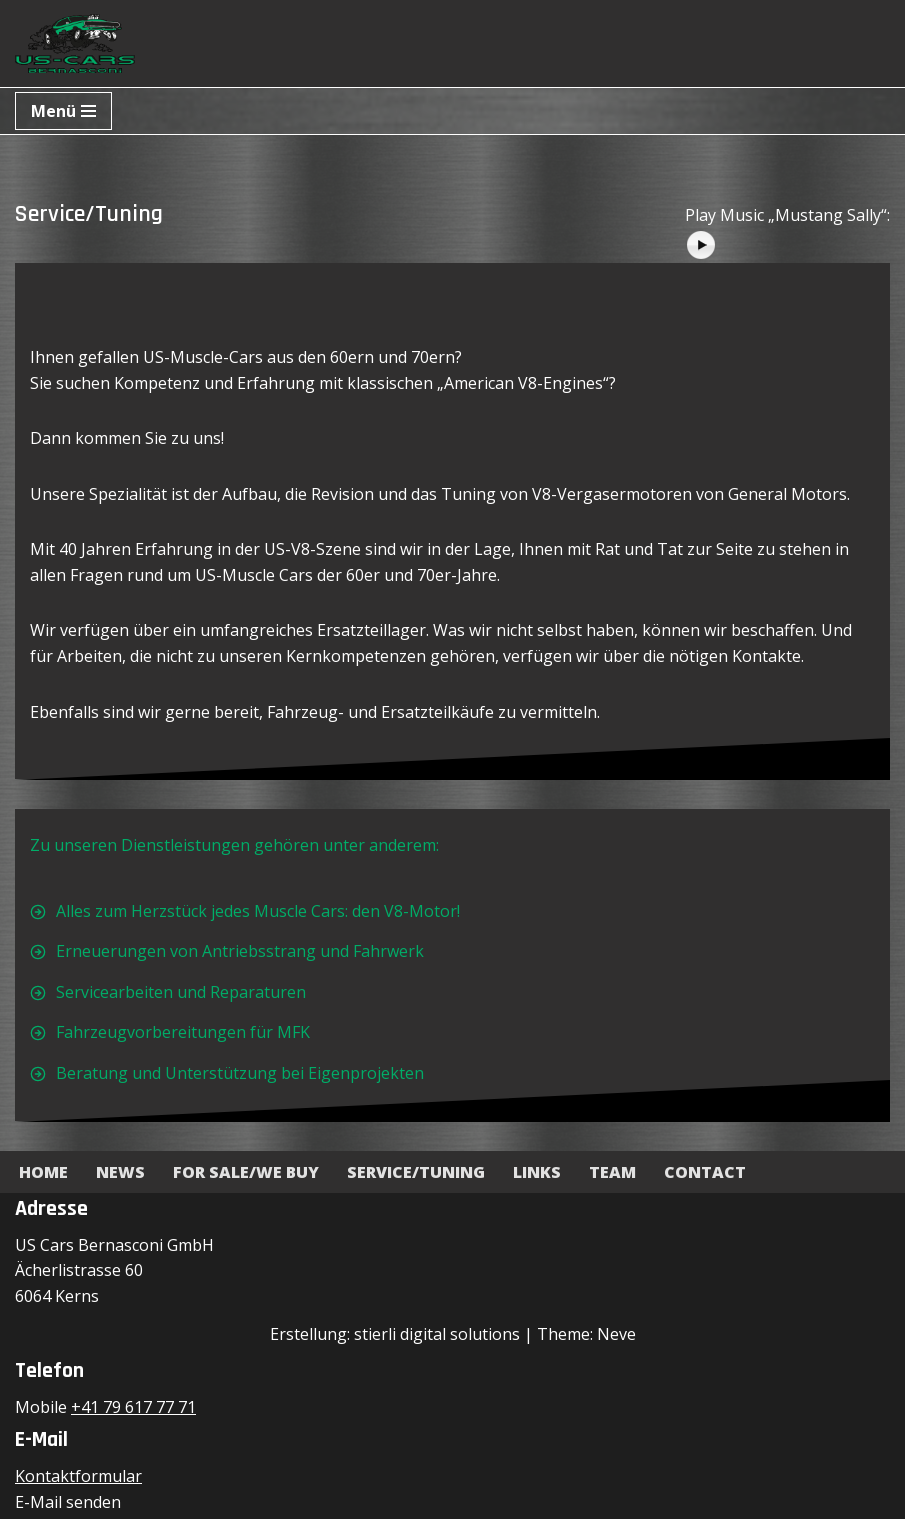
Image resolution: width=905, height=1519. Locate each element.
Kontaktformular (78, 1476)
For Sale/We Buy (246, 1172)
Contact (705, 1172)
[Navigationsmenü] (63, 111)
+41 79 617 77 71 (133, 1407)
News (120, 1172)
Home (43, 1172)
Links (537, 1172)
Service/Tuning (416, 1172)
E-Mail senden (68, 1502)
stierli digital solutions (437, 1334)
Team (612, 1172)
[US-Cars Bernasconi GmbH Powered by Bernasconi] (75, 43)
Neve (616, 1334)
